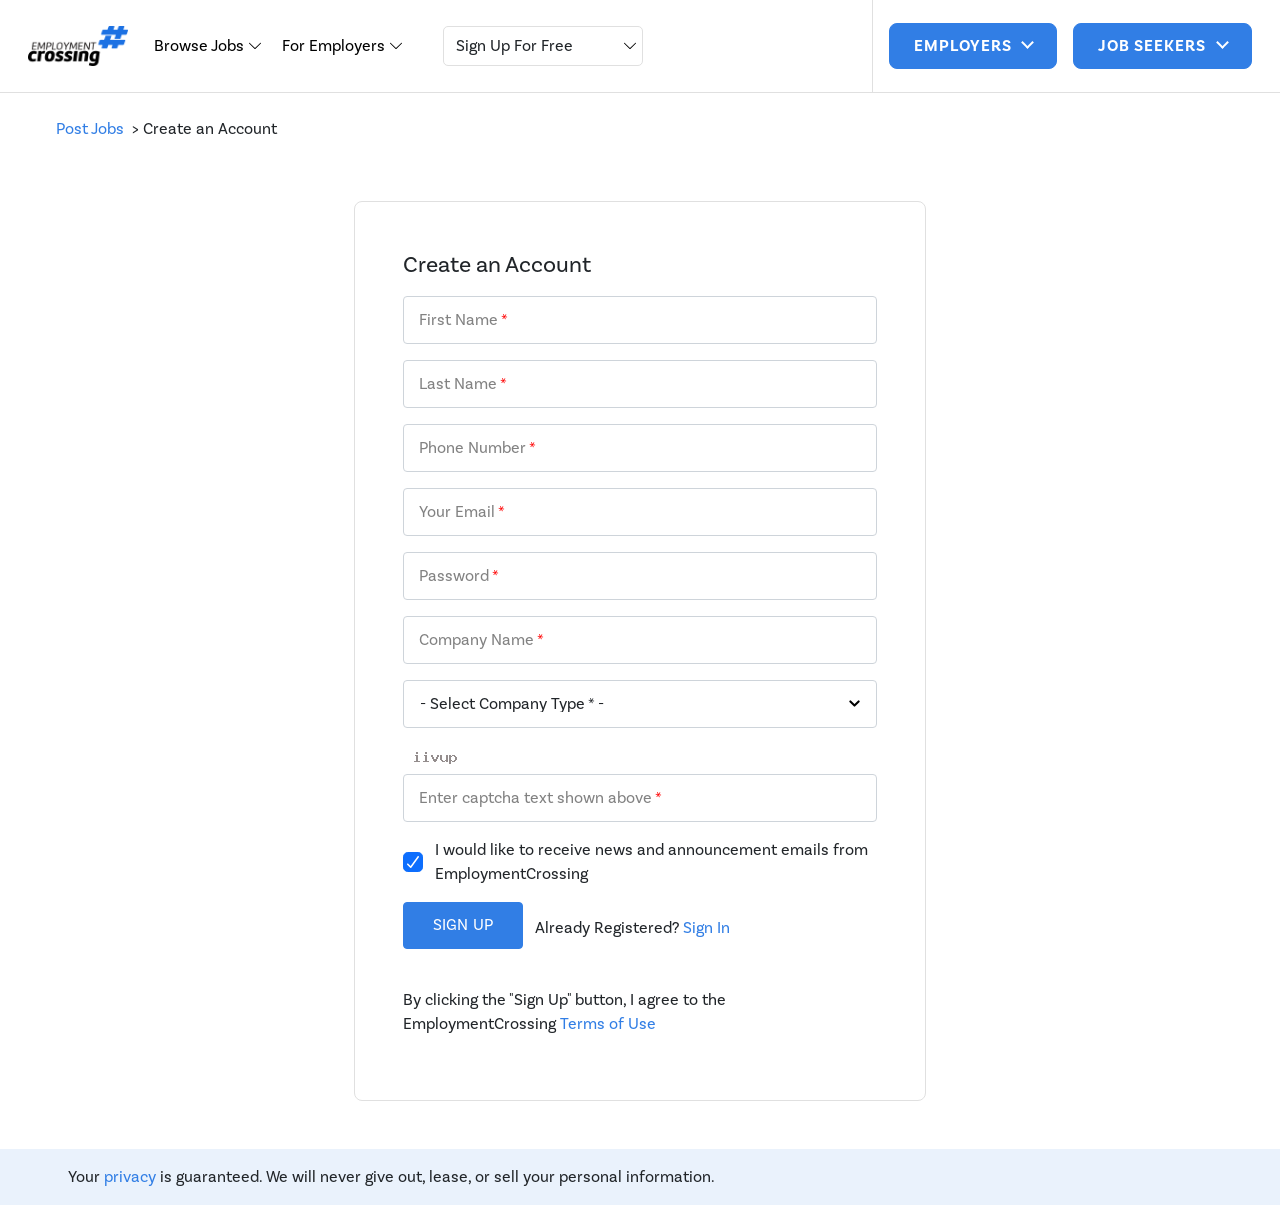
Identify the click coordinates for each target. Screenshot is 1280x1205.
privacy (130, 1176)
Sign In (706, 927)
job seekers (1154, 46)
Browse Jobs (201, 45)
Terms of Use (608, 1023)
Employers (965, 46)
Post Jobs (94, 128)
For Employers (335, 45)
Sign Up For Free (514, 45)
